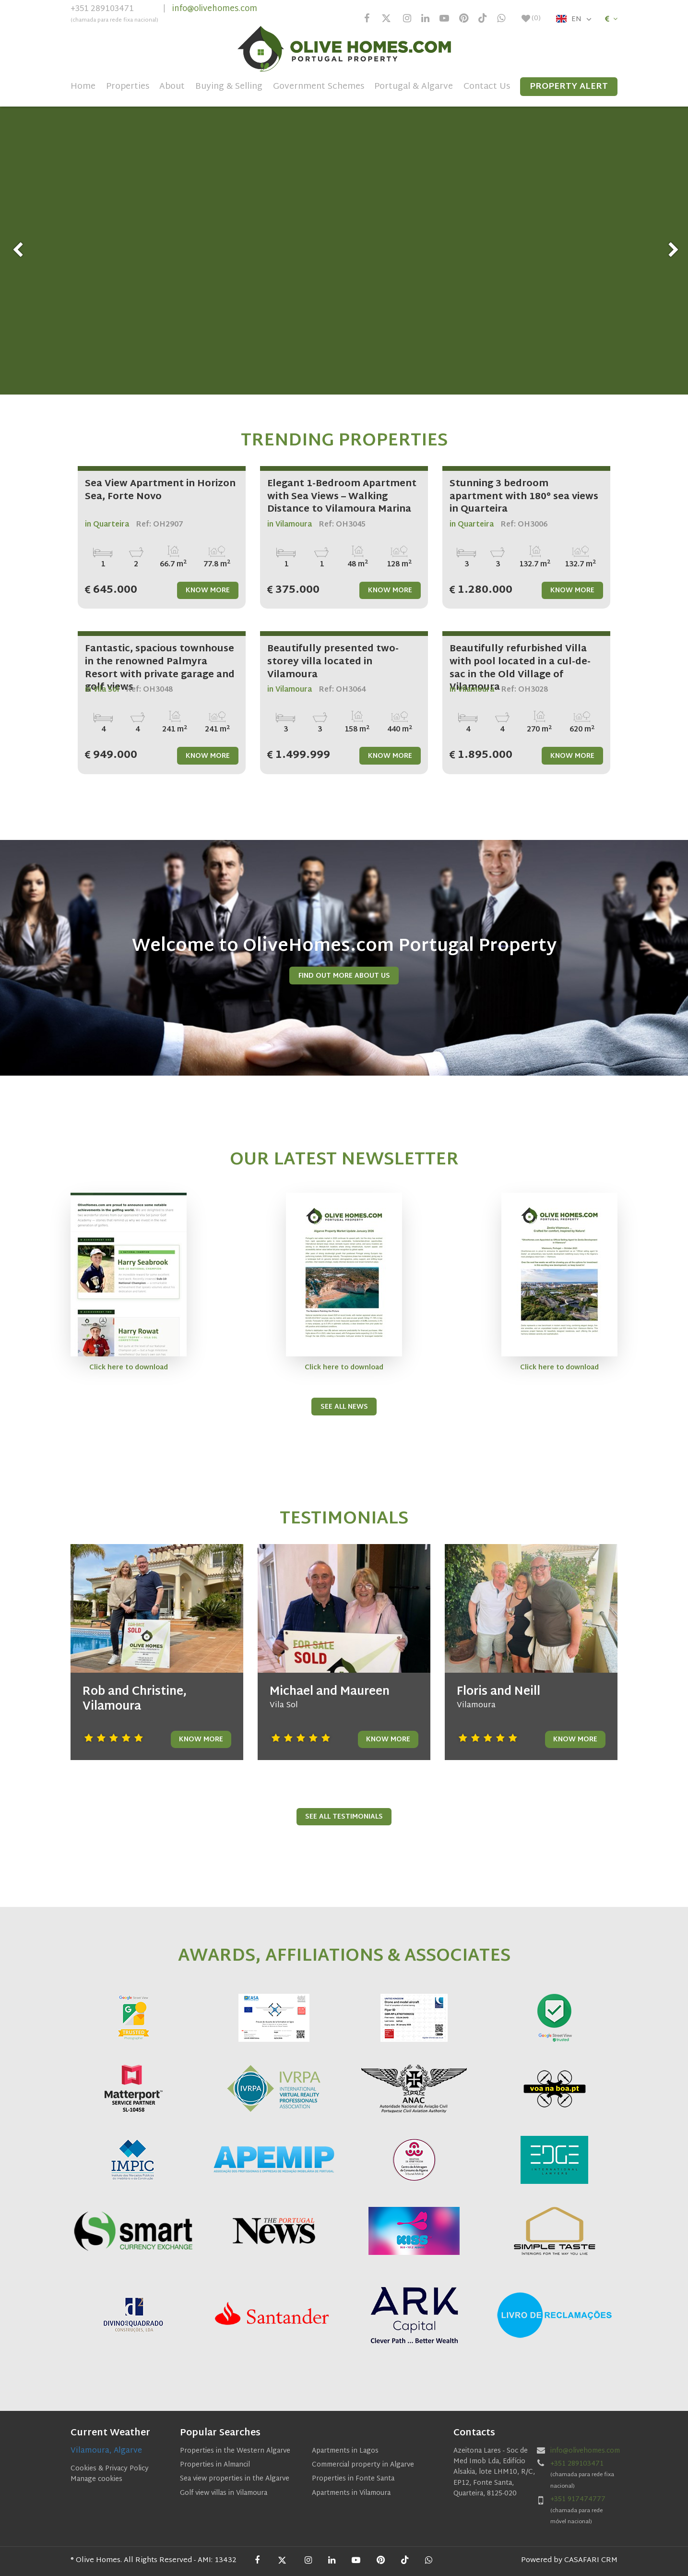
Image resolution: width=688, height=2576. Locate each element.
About (172, 87)
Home (83, 87)
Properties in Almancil (215, 2465)
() (531, 18)
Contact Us (486, 87)
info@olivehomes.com (214, 8)
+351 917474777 (577, 2499)
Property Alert (569, 87)
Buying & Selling (228, 87)
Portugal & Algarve (413, 87)
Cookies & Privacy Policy (110, 2469)
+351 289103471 (114, 15)
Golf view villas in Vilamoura (223, 2493)
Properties (127, 87)
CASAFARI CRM (590, 2560)
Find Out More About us (344, 976)
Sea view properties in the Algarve (234, 2479)
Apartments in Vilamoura (351, 2493)
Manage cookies (96, 2479)
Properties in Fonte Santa (353, 2479)
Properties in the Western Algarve (235, 2451)
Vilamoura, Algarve (106, 2451)
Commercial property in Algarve (363, 2465)
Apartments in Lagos (345, 2451)
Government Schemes (318, 87)
